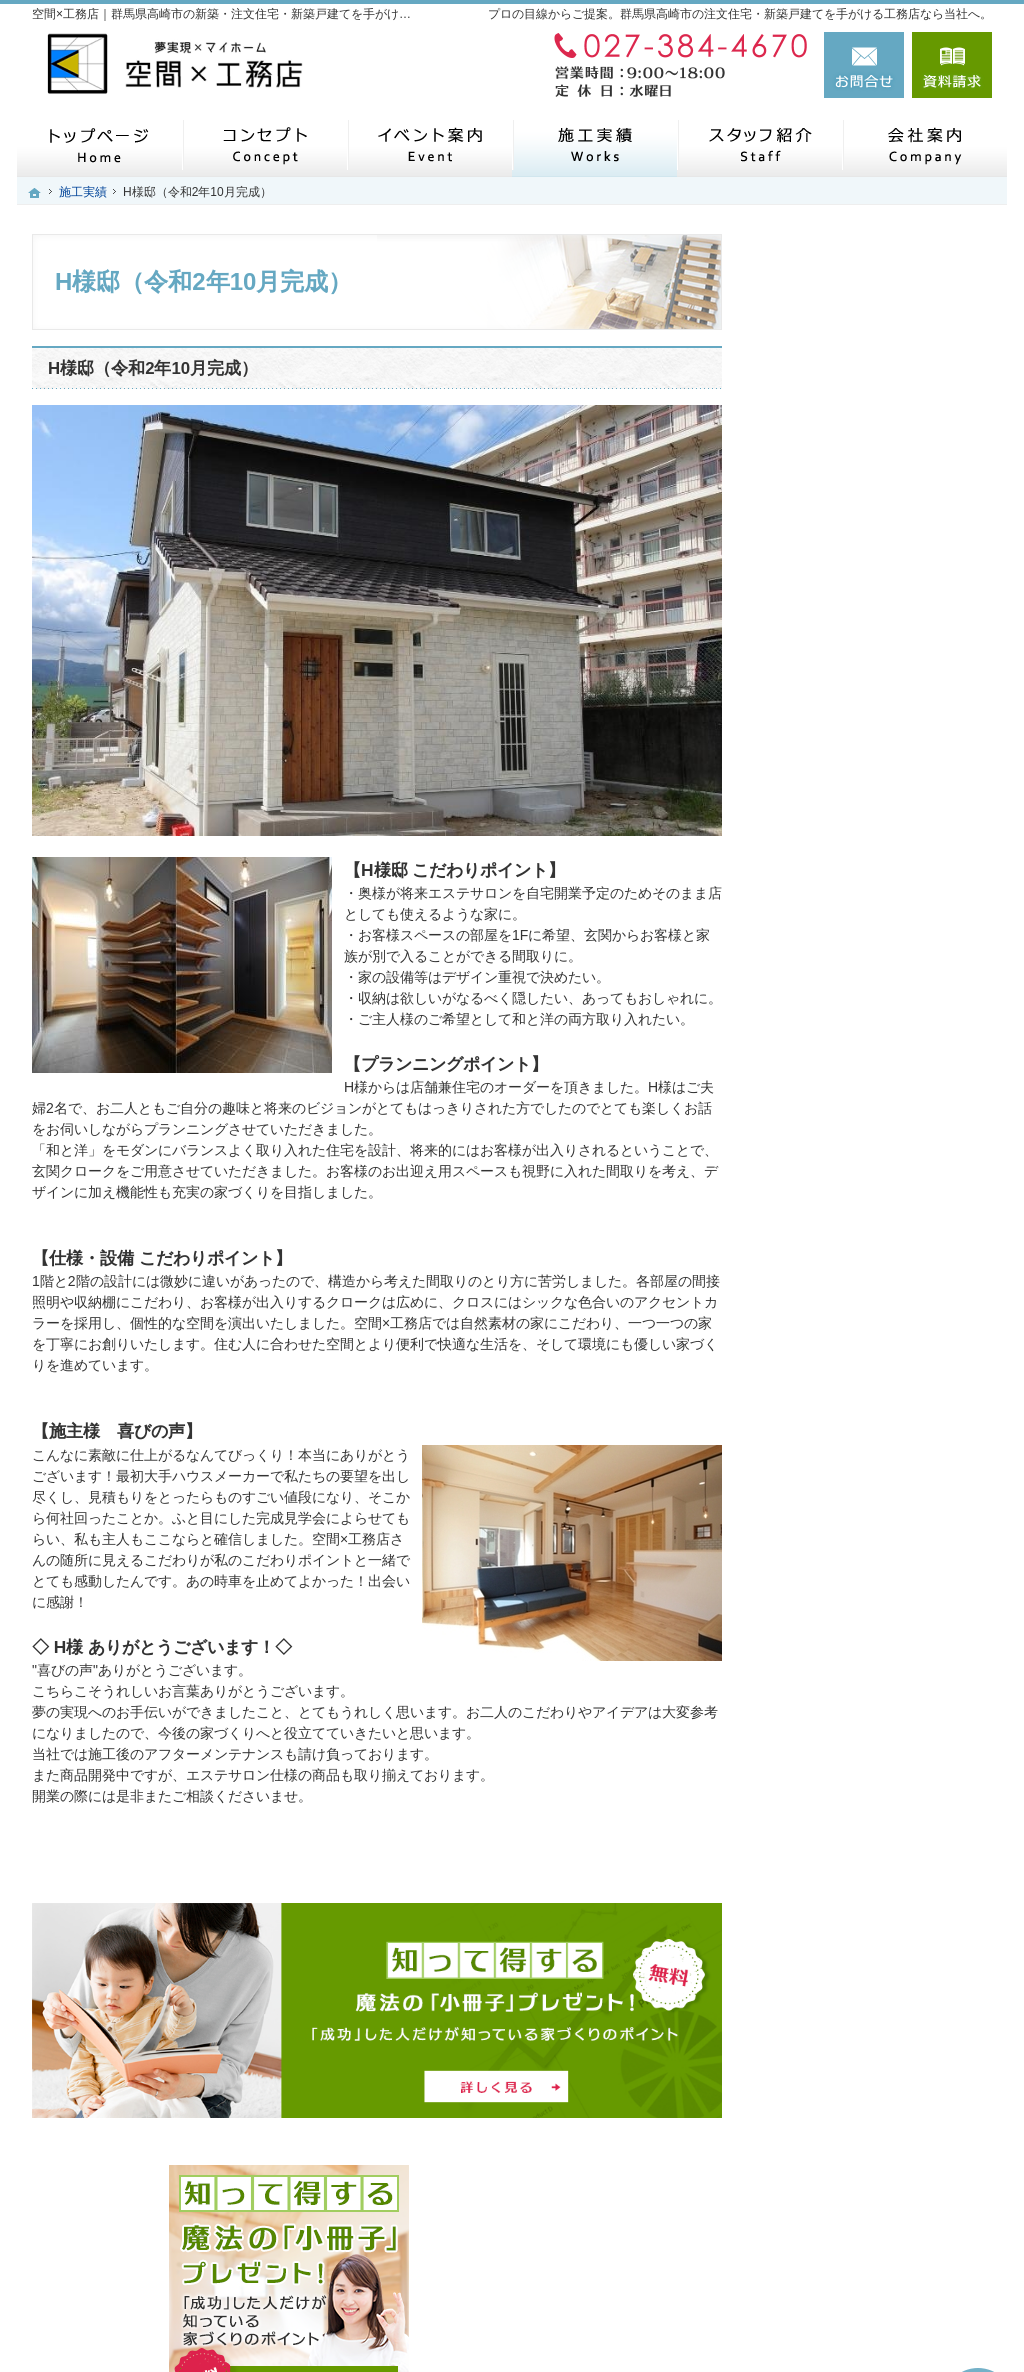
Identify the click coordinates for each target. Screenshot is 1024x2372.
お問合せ (864, 65)
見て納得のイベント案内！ (868, 832)
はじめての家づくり (847, 1064)
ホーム (805, 692)
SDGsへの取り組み (844, 1343)
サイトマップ (826, 1622)
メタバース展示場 (840, 739)
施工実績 (812, 971)
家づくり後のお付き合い (861, 1157)
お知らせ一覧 (826, 1483)
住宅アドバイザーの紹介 (861, 1250)
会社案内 (812, 1390)
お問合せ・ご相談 (840, 1529)
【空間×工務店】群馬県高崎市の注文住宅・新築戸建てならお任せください (682, 2309)
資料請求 (952, 65)
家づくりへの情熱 (840, 1204)
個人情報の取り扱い (847, 1576)
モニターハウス (833, 785)
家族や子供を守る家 (847, 1111)
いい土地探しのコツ (847, 878)
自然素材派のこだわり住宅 (868, 1018)
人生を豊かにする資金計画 (868, 925)
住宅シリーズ (826, 1297)
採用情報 (812, 1436)
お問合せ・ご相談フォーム (872, 2216)
